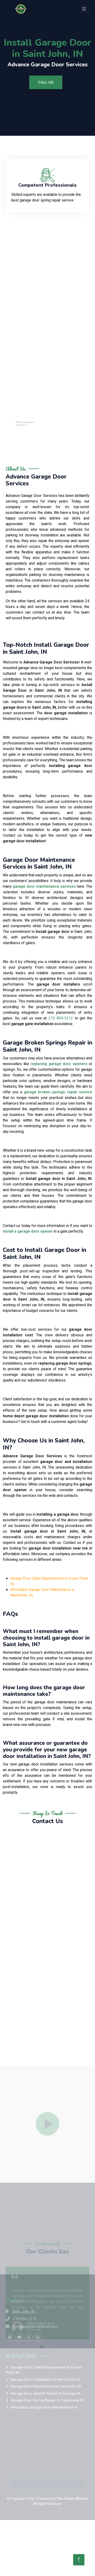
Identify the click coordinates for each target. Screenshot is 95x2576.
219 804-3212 (60, 1018)
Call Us (46, 82)
